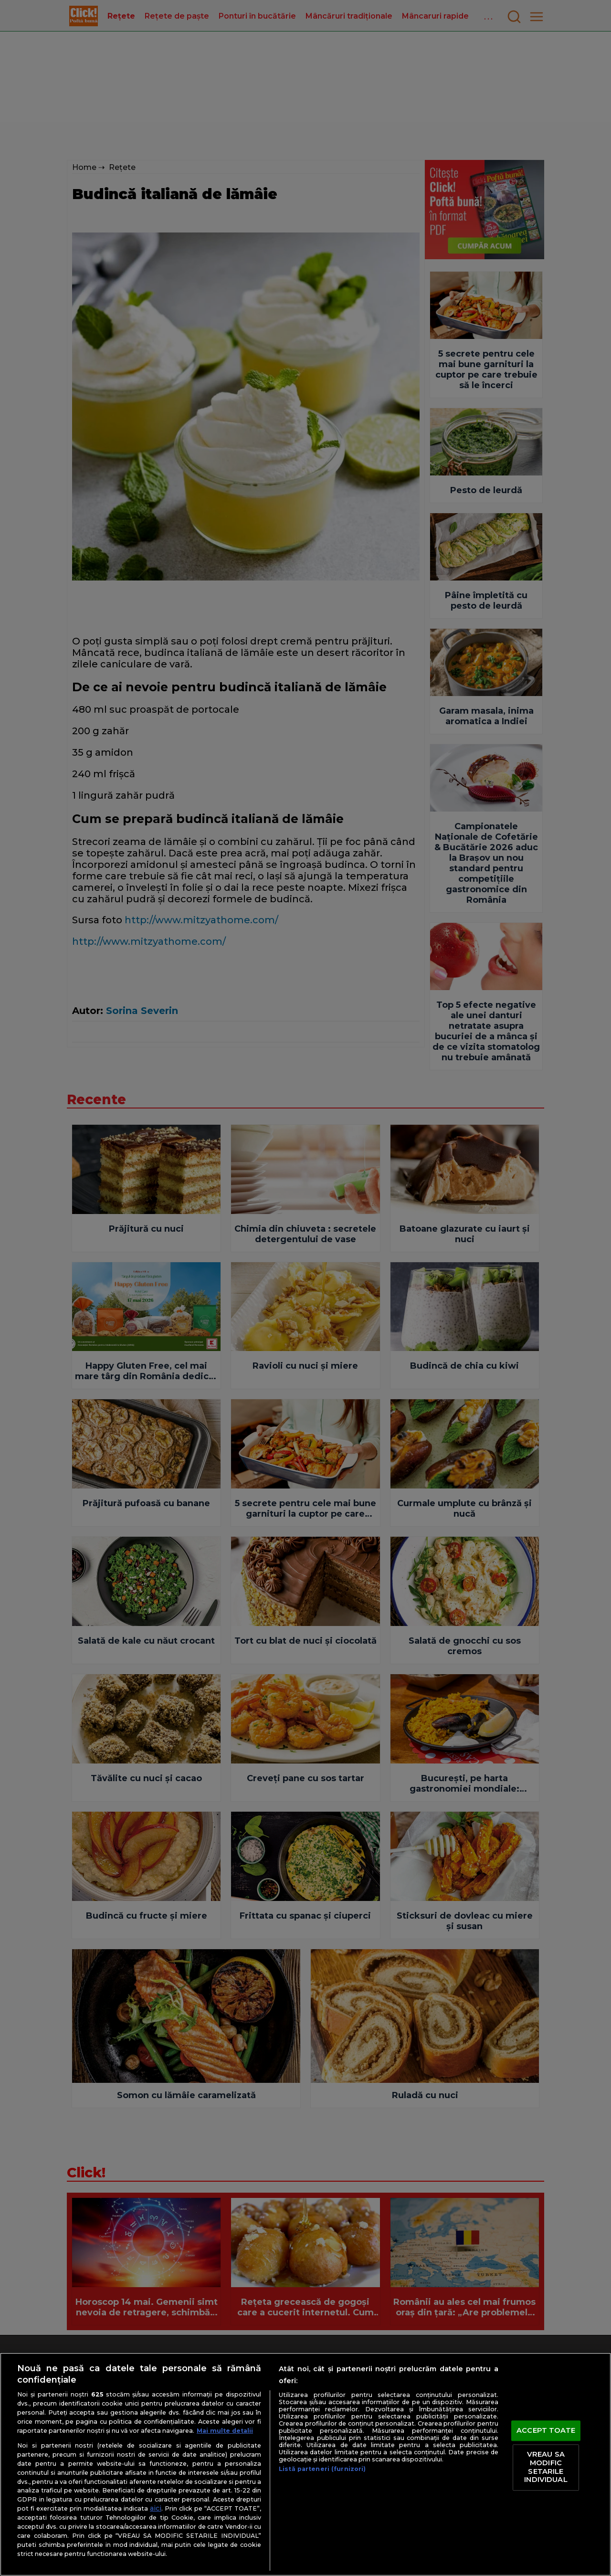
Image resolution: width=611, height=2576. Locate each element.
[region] (305, 2464)
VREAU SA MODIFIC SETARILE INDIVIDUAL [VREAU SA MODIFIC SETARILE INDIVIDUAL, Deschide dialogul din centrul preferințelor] (545, 2467)
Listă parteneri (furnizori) (322, 2468)
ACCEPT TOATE (545, 2430)
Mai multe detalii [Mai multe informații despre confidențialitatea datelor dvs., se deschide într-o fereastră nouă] (225, 2430)
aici (155, 2508)
